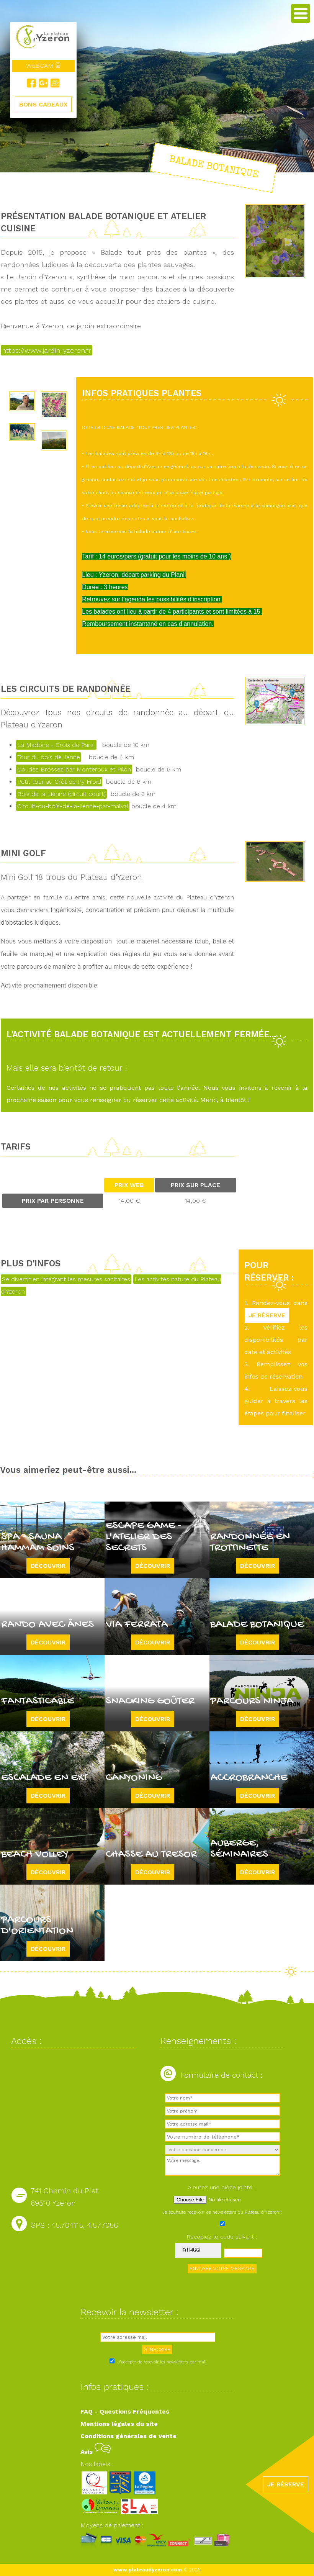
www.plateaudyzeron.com (147, 2570)
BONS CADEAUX (43, 104)
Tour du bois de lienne (48, 757)
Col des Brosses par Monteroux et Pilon (74, 769)
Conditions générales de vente (128, 2436)
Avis (95, 2451)
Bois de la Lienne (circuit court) (61, 794)
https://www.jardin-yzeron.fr (46, 350)
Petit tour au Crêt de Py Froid (59, 781)
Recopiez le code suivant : (222, 2237)
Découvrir (48, 1565)
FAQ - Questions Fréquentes (124, 2411)
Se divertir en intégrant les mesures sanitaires (66, 1279)
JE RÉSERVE (267, 1315)
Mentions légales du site (119, 2423)
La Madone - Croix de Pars (56, 744)
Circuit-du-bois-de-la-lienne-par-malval (72, 806)
